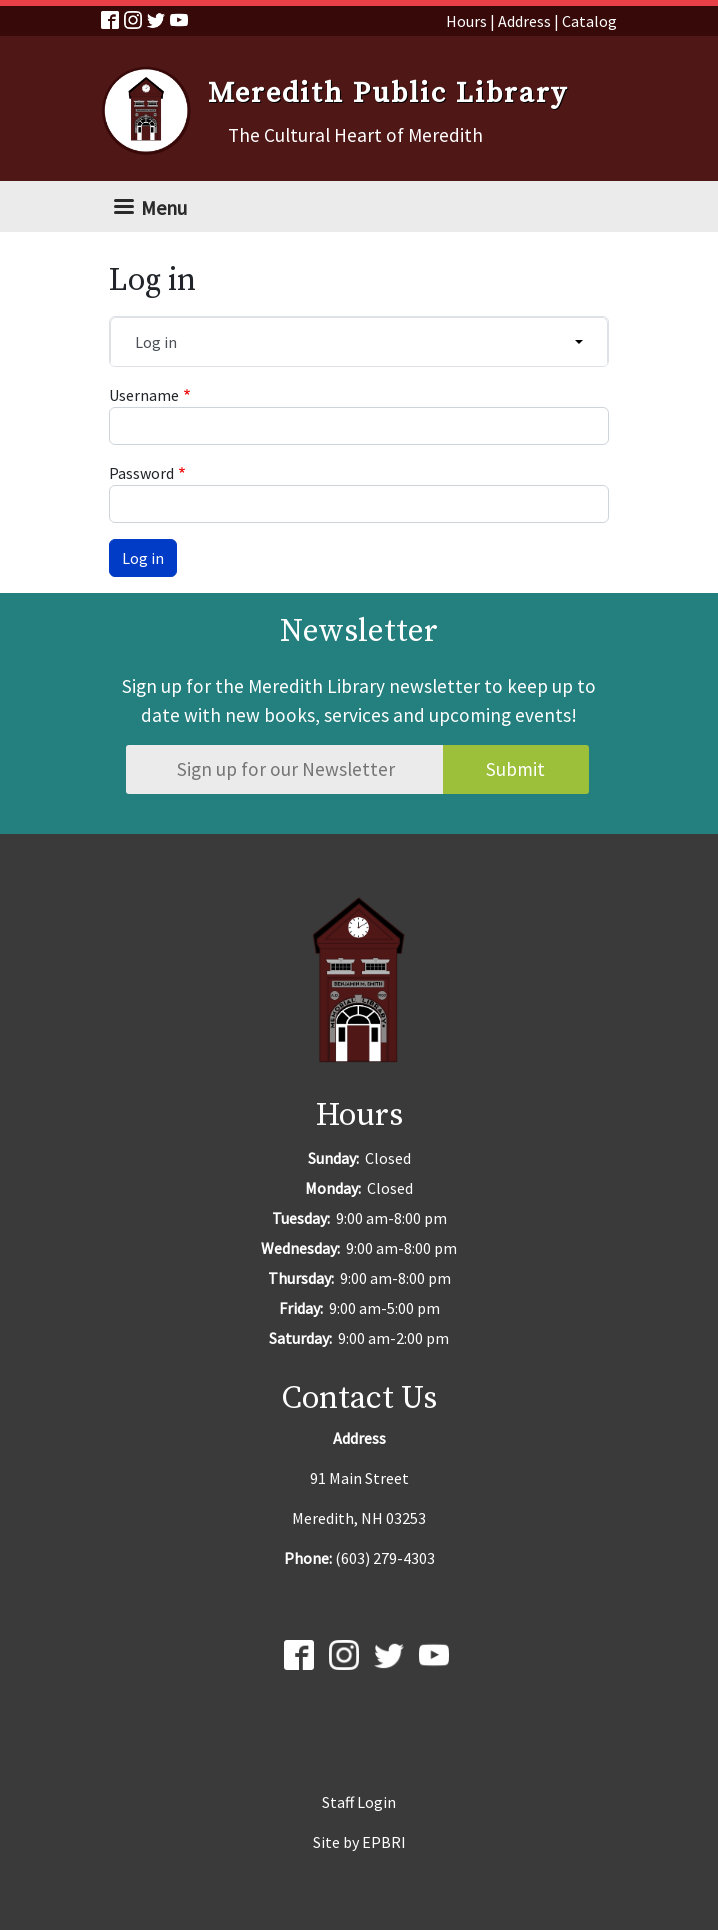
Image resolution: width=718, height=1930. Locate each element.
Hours (466, 21)
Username (144, 395)
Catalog (589, 21)
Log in (156, 342)
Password (141, 473)
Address (524, 21)
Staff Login (359, 1802)
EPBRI (384, 1842)
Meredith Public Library (388, 94)
